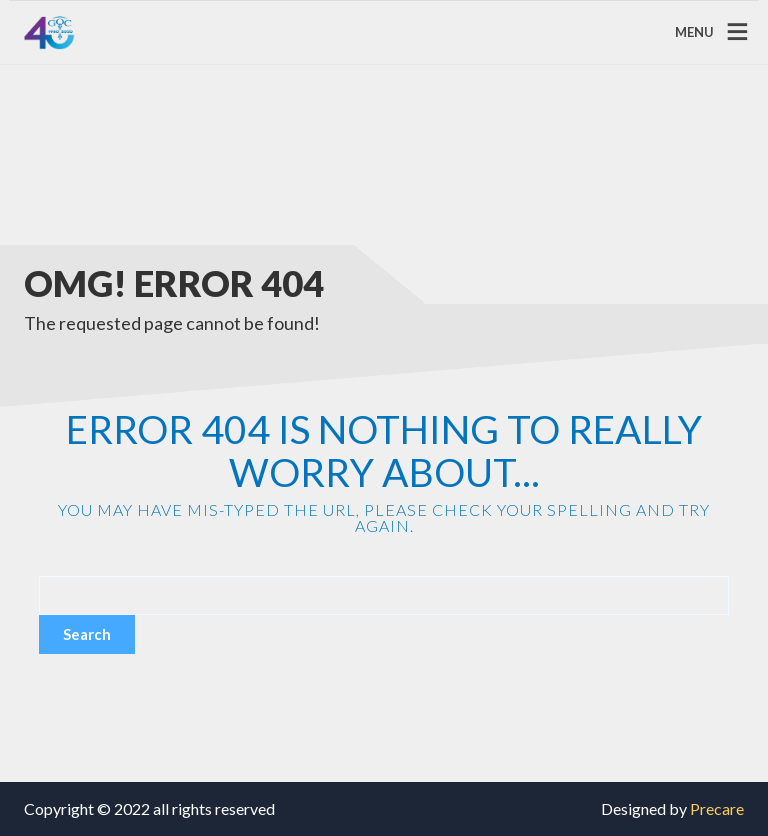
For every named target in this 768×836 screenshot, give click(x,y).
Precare (717, 808)
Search (87, 634)
